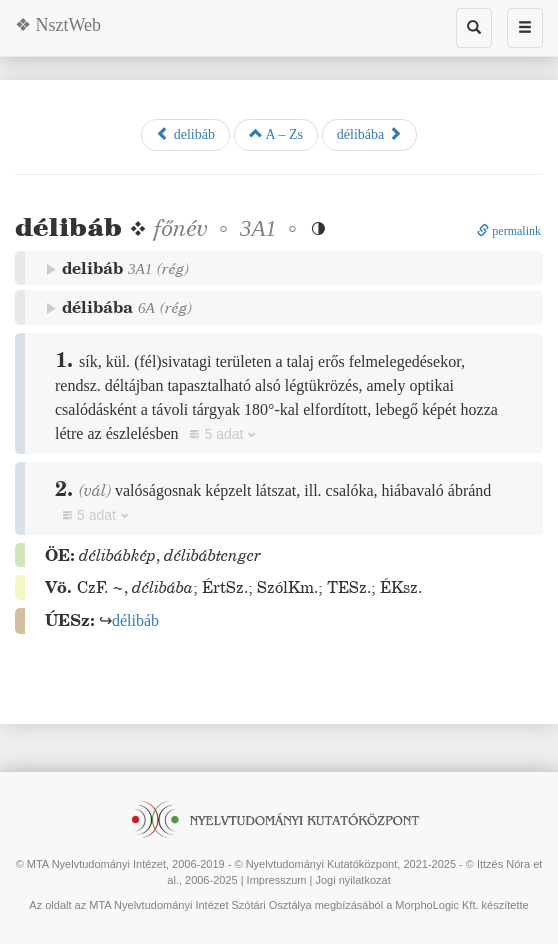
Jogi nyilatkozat (352, 880)
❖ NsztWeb (58, 25)
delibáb (185, 134)
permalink (509, 231)
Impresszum (277, 880)
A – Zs (276, 134)
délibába (369, 134)
